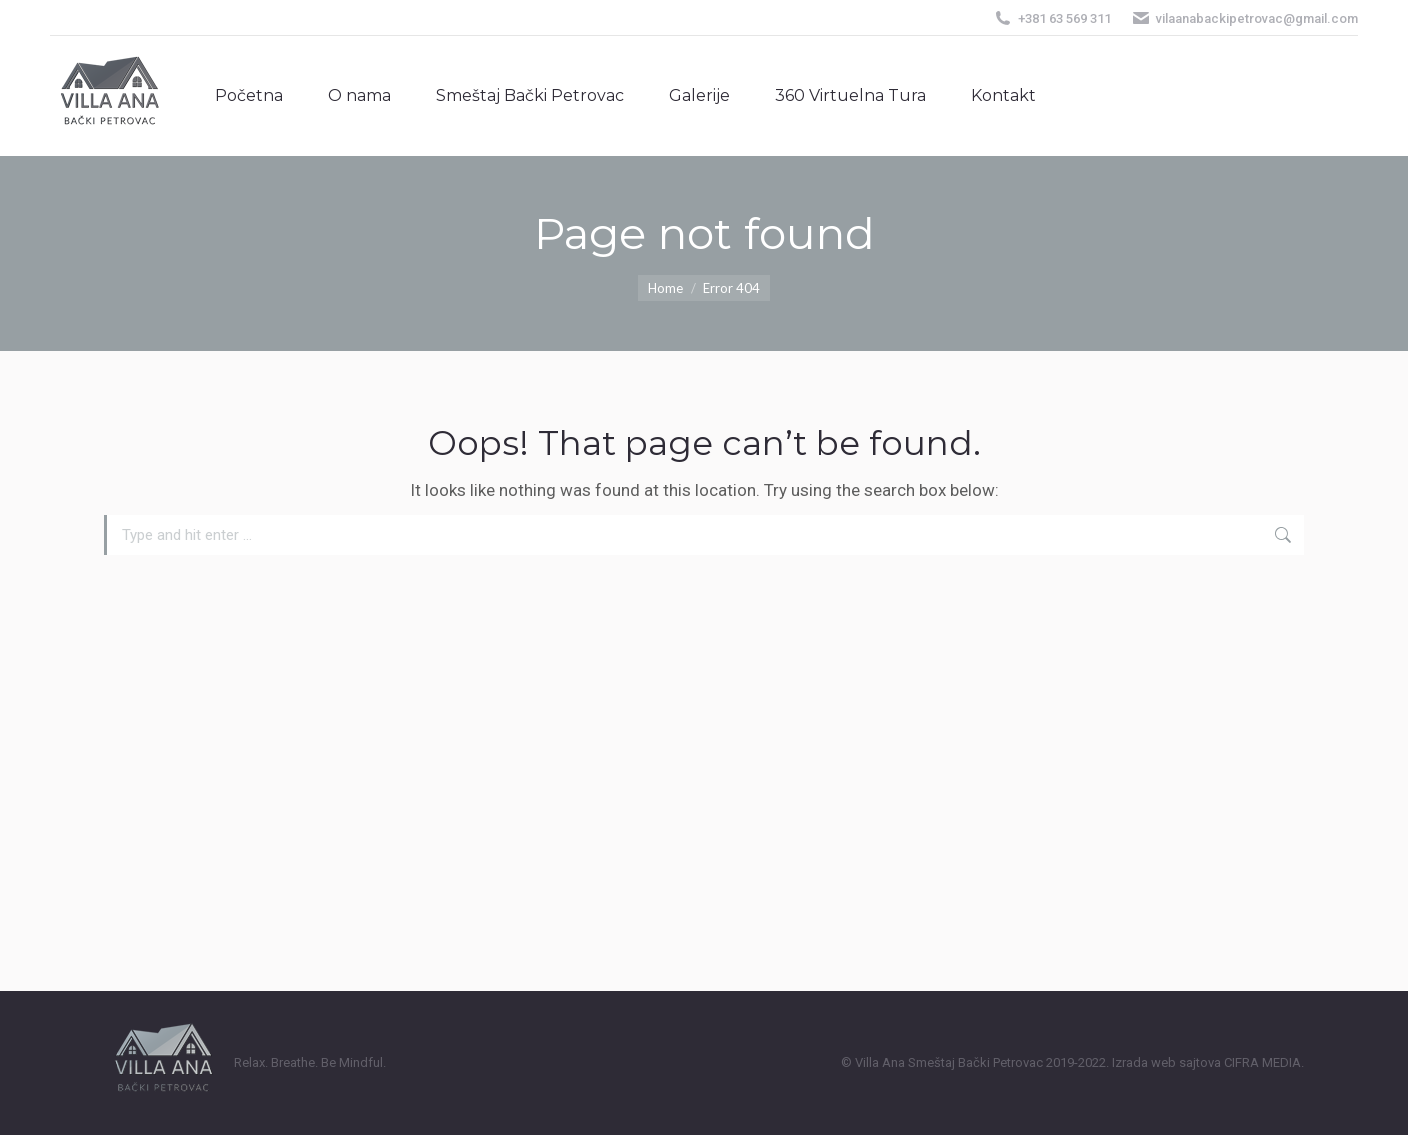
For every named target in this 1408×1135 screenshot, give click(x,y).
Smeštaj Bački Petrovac (975, 1062)
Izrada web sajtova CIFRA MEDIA (1206, 1062)
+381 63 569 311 (1052, 18)
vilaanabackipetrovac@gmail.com (1244, 18)
